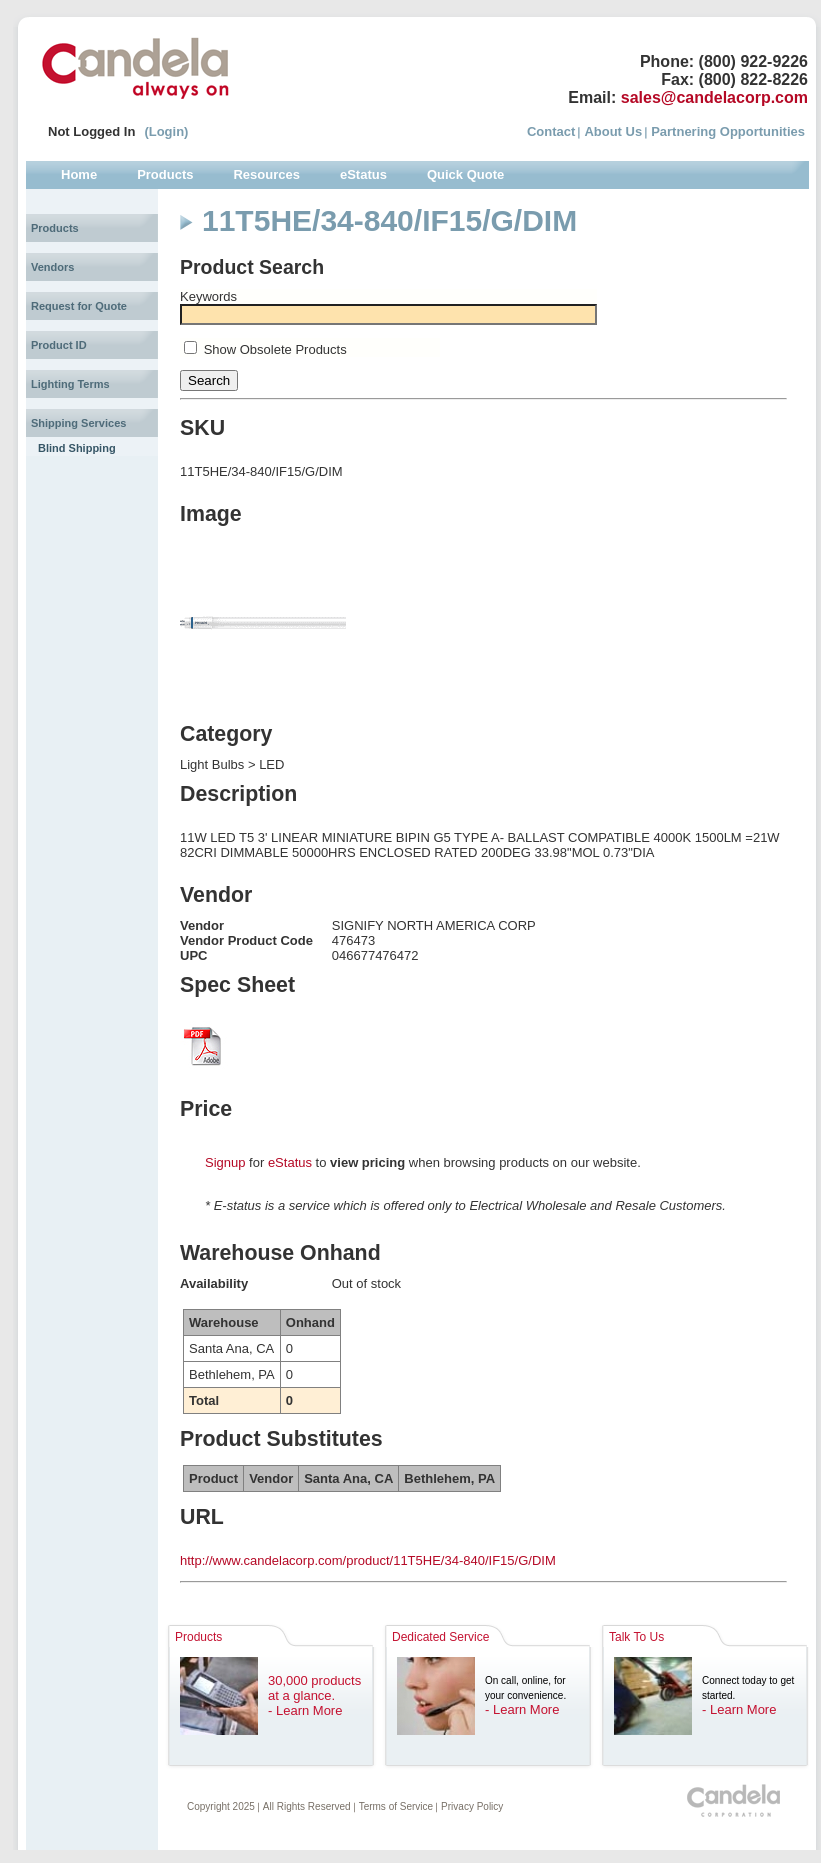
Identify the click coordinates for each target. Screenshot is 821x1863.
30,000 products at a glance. (314, 1688)
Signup (225, 1162)
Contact (551, 131)
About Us (613, 131)
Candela (135, 68)
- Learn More (305, 1710)
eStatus (290, 1162)
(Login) (166, 131)
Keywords (208, 296)
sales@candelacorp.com (714, 97)
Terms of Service (396, 1806)
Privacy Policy (472, 1806)
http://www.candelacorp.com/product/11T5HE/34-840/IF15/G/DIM (368, 1560)
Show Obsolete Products (275, 349)
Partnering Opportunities (728, 131)
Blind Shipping (77, 448)
